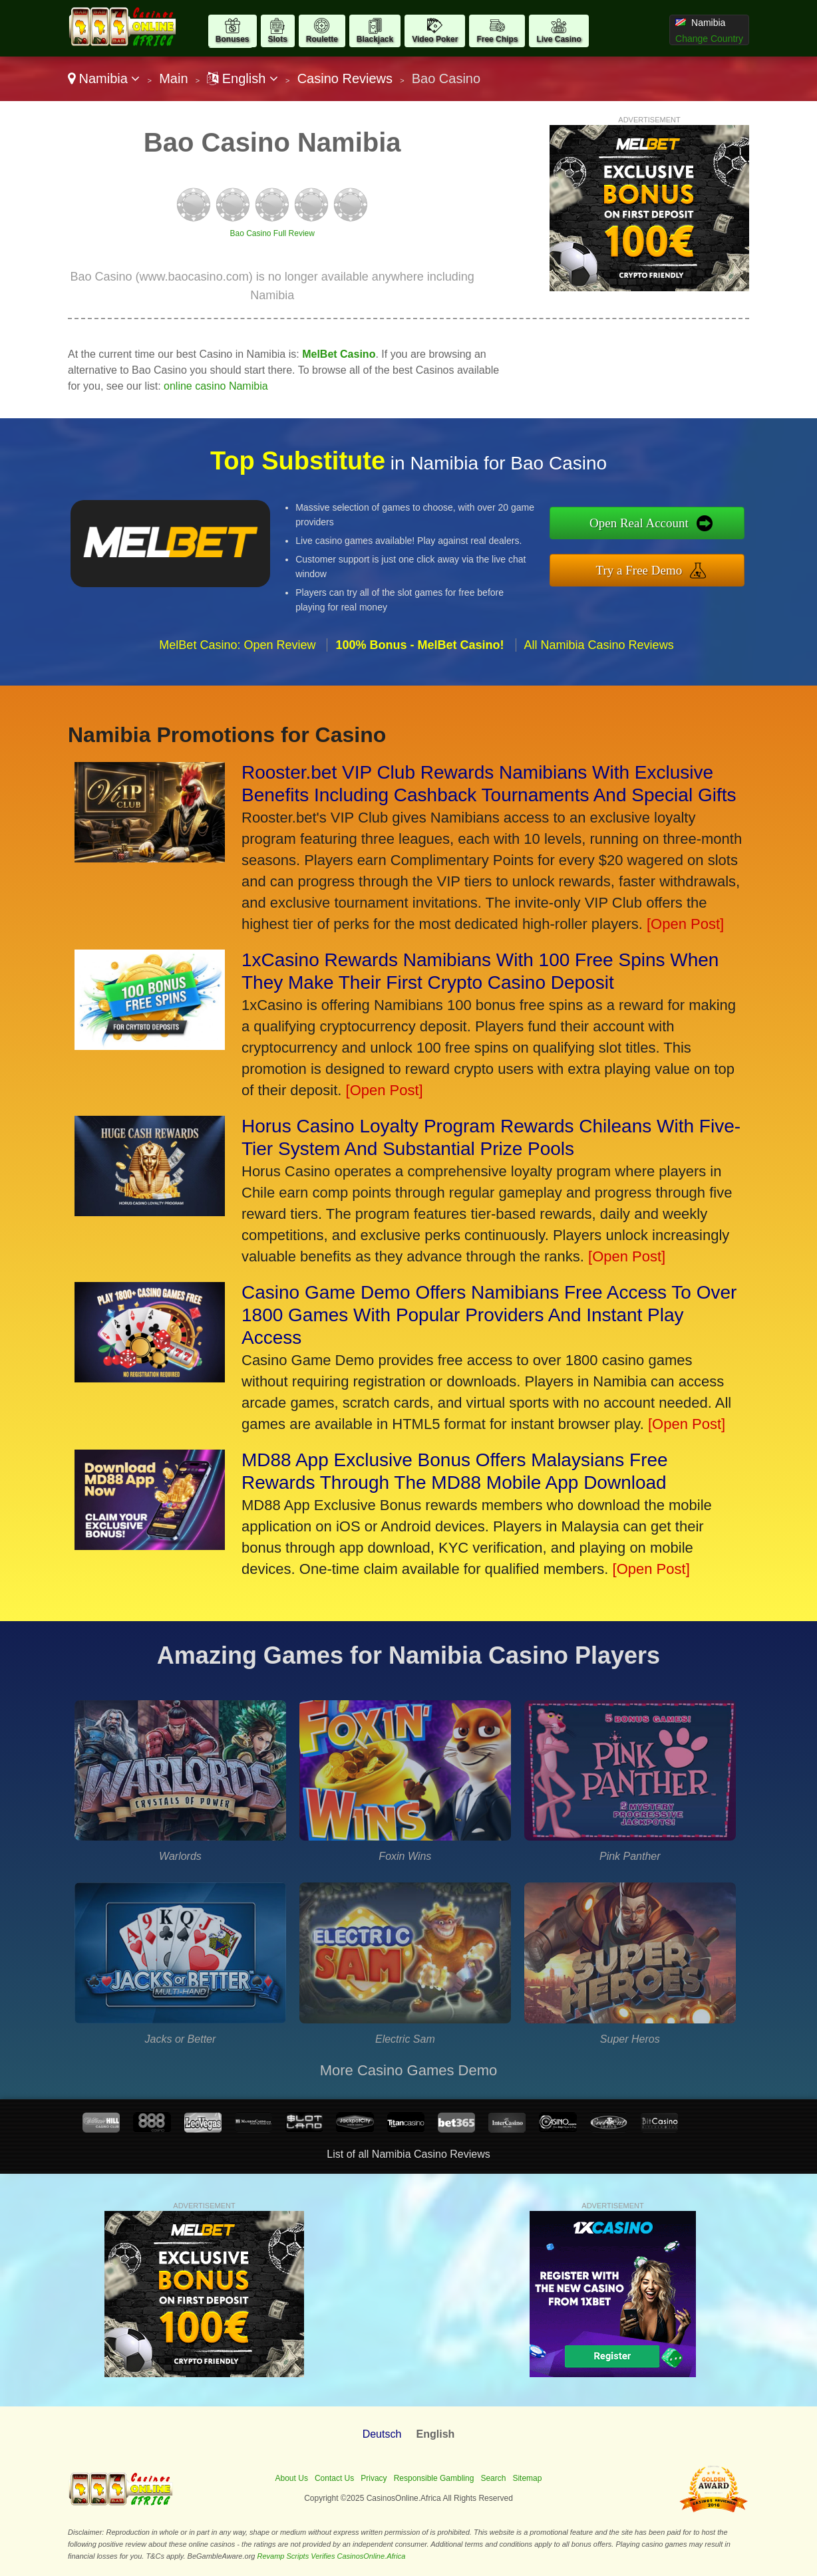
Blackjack (375, 39)
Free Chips (497, 39)
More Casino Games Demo (409, 2070)
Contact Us (334, 2478)
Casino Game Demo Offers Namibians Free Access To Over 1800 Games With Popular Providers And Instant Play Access (489, 1315)
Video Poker (435, 39)
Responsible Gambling (434, 2478)
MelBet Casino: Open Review (237, 645)
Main (173, 78)
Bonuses (232, 39)
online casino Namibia (216, 386)
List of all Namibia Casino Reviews (408, 2154)
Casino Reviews (345, 78)
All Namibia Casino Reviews (599, 645)
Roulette (322, 39)
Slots (277, 39)
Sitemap (527, 2478)
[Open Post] (685, 924)
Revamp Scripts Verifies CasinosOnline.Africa (331, 2556)
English (242, 78)
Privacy (374, 2478)
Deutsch (382, 2434)
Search (493, 2478)
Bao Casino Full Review (272, 233)
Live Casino (558, 39)
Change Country (709, 38)
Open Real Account (639, 523)
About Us (291, 2478)
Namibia (104, 78)
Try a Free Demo (639, 570)
